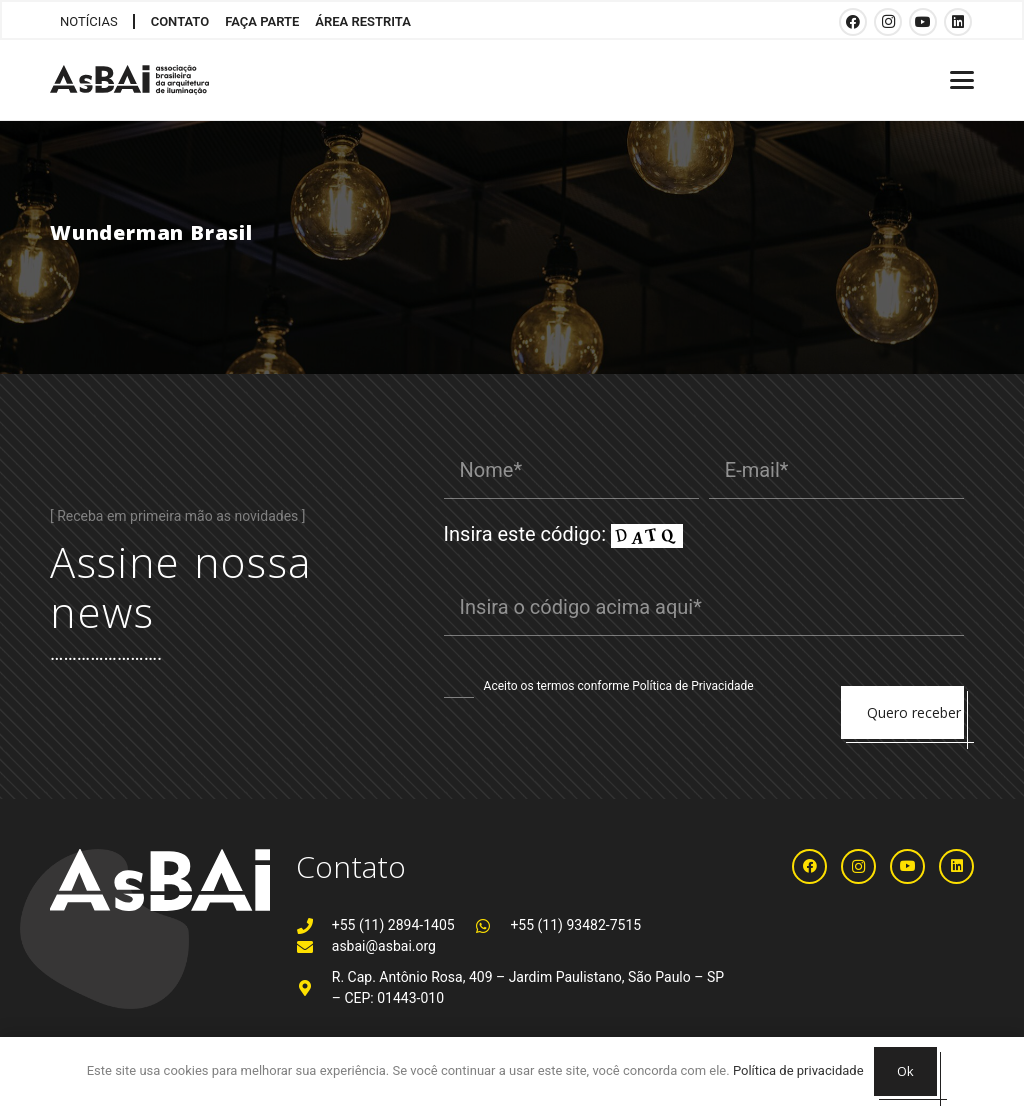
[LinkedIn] (958, 22)
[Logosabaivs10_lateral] (129, 80)
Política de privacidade (798, 1070)
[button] (962, 80)
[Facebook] (853, 22)
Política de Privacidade (692, 686)
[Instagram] (888, 22)
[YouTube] (923, 22)
